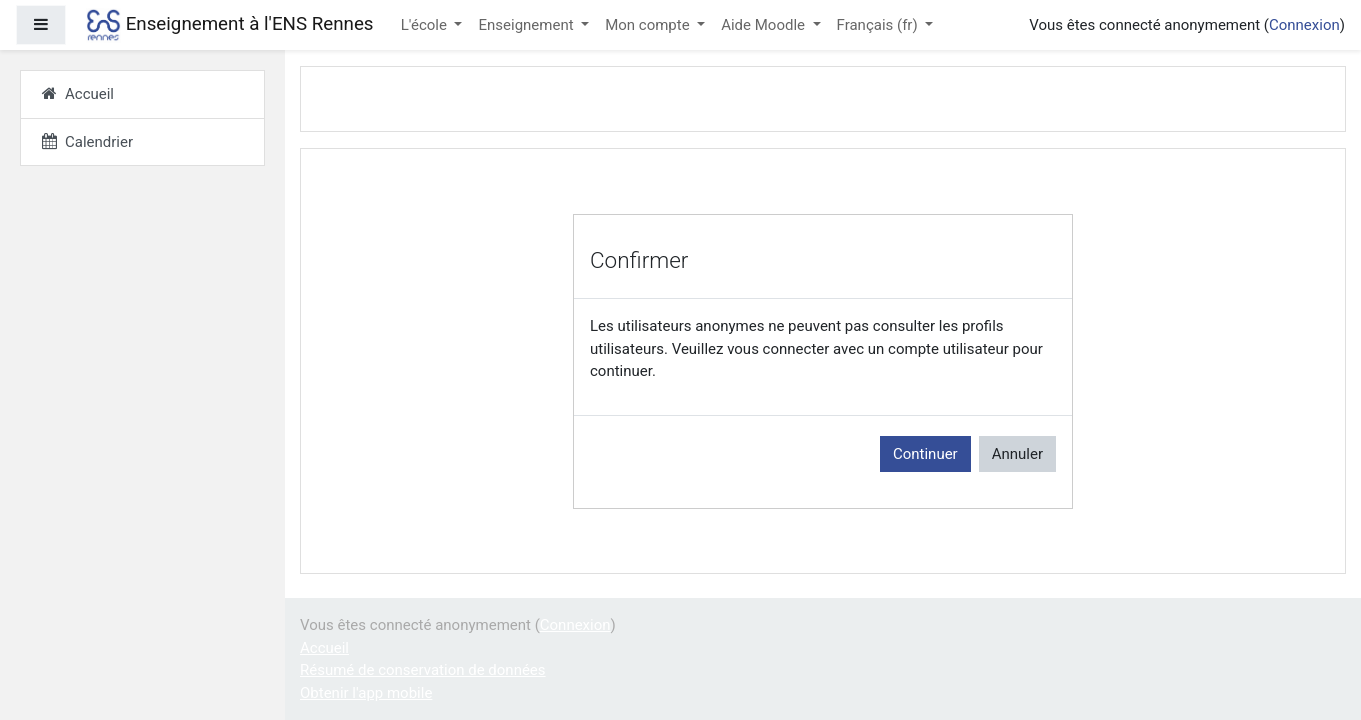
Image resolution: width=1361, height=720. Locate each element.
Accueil (324, 648)
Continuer (925, 454)
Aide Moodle (765, 25)
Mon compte (649, 25)
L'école (426, 25)
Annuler (1017, 454)
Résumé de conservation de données (423, 670)
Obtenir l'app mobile (366, 693)
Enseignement (527, 25)
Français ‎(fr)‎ (879, 25)
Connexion (1304, 25)
